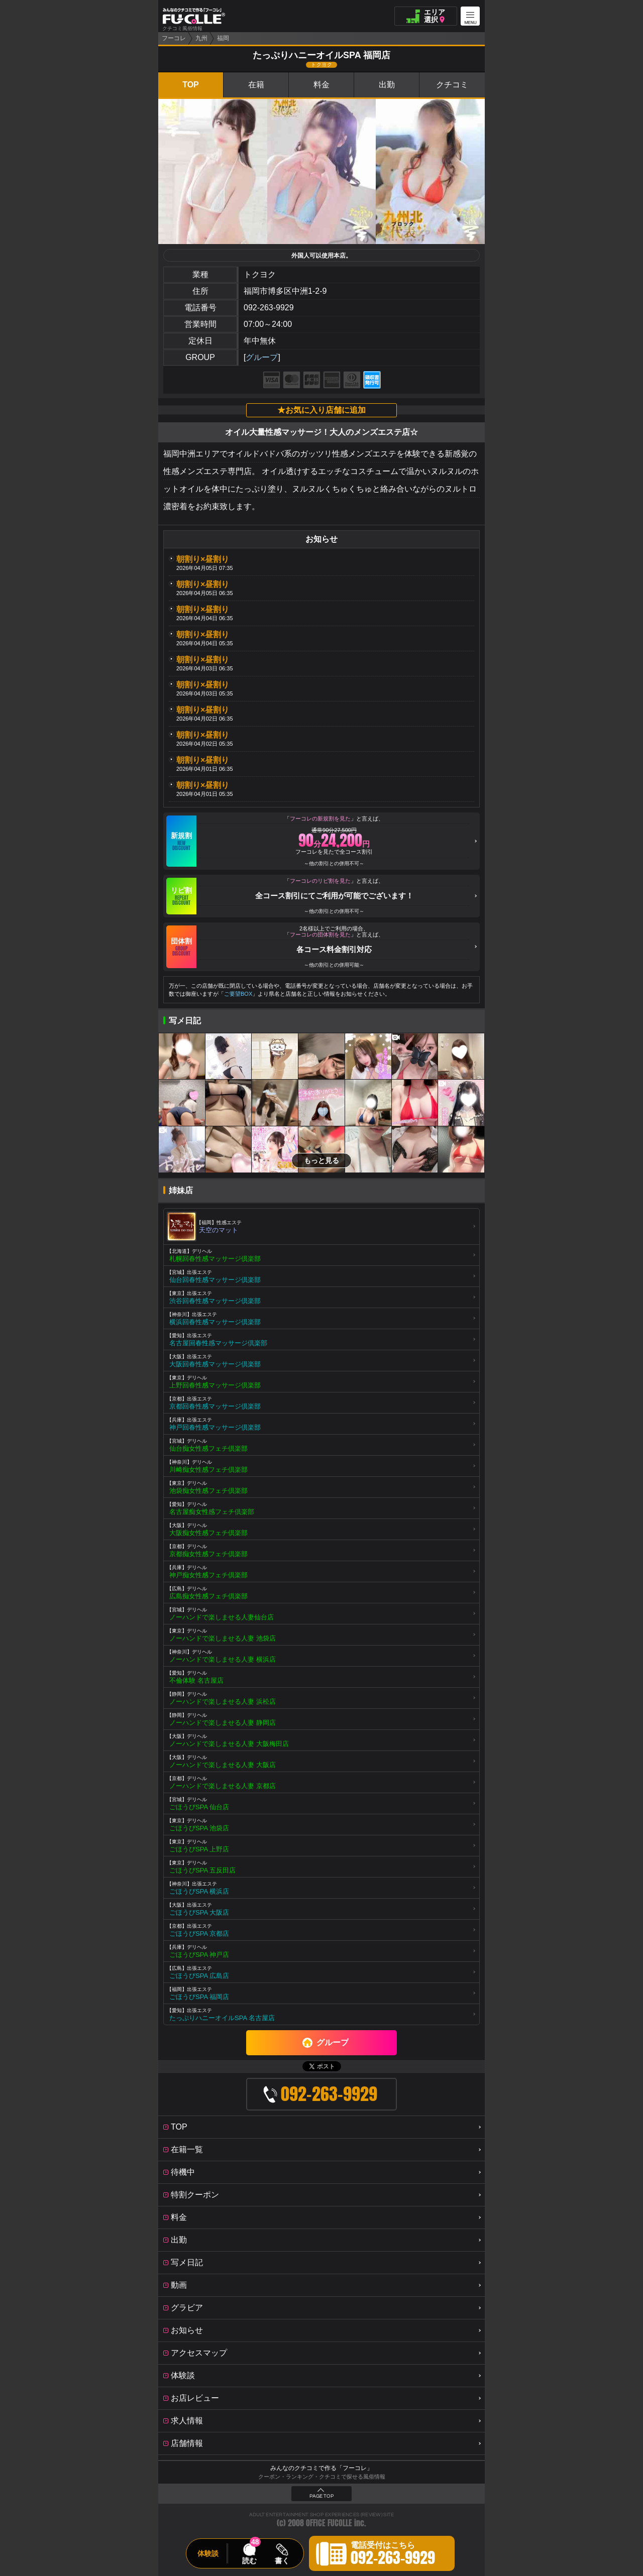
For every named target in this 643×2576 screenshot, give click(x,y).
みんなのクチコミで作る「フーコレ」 (321, 2468)
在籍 (256, 84)
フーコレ (174, 38)
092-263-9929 (269, 307)
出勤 (387, 84)
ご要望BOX (238, 994)
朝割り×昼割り (202, 559)
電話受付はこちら (393, 2555)
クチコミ (452, 84)
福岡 (223, 38)
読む (249, 2560)
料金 (321, 84)
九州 (201, 38)
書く (282, 2560)
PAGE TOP (321, 2496)
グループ (262, 357)
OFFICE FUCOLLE (329, 2523)
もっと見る (321, 1160)
